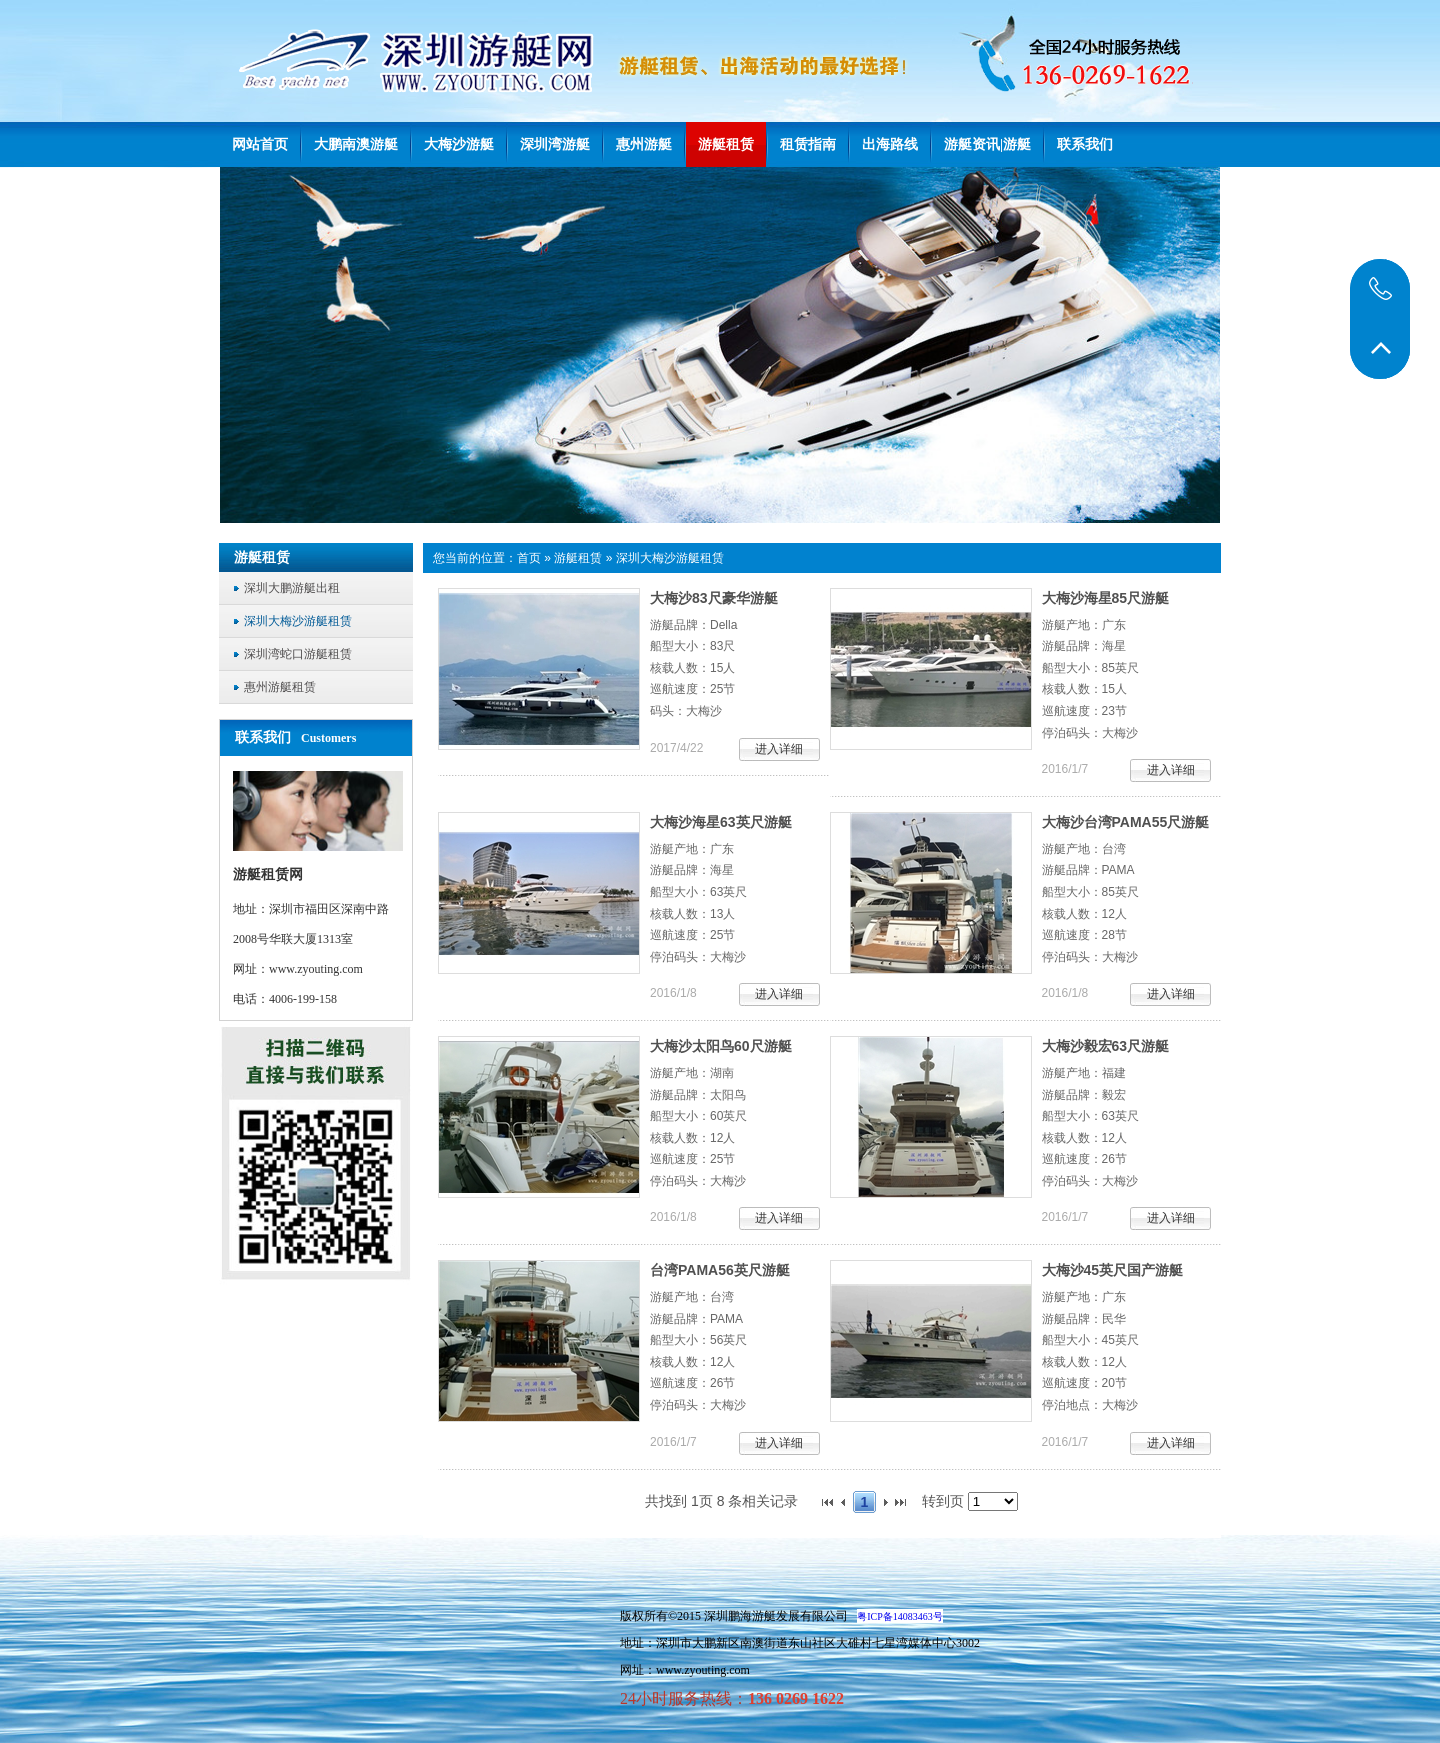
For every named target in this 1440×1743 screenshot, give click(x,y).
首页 (529, 558)
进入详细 (779, 749)
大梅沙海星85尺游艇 (1106, 598)
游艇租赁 (578, 558)
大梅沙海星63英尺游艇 (721, 822)
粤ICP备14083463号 (900, 1616)
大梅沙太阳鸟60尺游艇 (721, 1046)
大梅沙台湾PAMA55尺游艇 (1126, 822)
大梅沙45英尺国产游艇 (1113, 1270)
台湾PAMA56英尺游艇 (720, 1270)
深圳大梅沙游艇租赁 (670, 558)
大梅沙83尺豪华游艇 (714, 598)
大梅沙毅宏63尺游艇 (1106, 1046)
